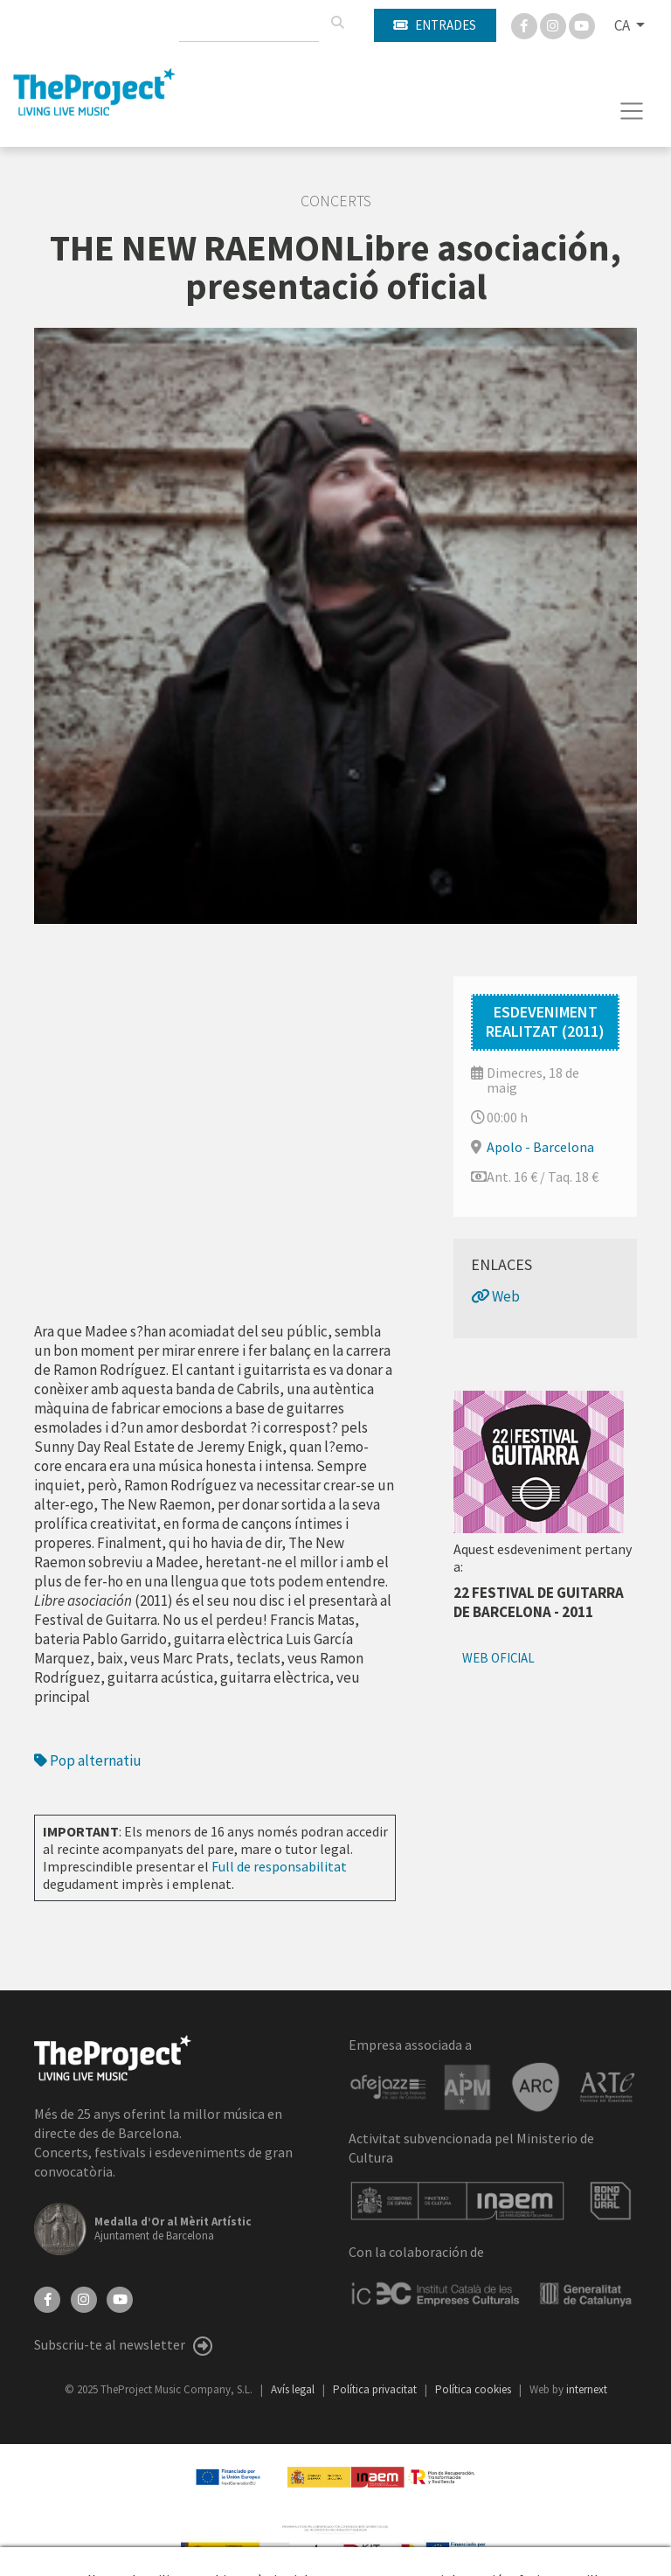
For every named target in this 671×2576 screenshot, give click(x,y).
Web (495, 1296)
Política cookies (474, 2389)
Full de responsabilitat (279, 1866)
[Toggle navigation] (632, 111)
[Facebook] (525, 24)
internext (586, 2389)
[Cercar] (337, 23)
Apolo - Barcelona (540, 1147)
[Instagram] (554, 24)
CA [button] (623, 25)
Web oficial (498, 1657)
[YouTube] (120, 2298)
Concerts (336, 201)
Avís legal (294, 2389)
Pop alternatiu (88, 1760)
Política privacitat (376, 2389)
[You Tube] (582, 24)
